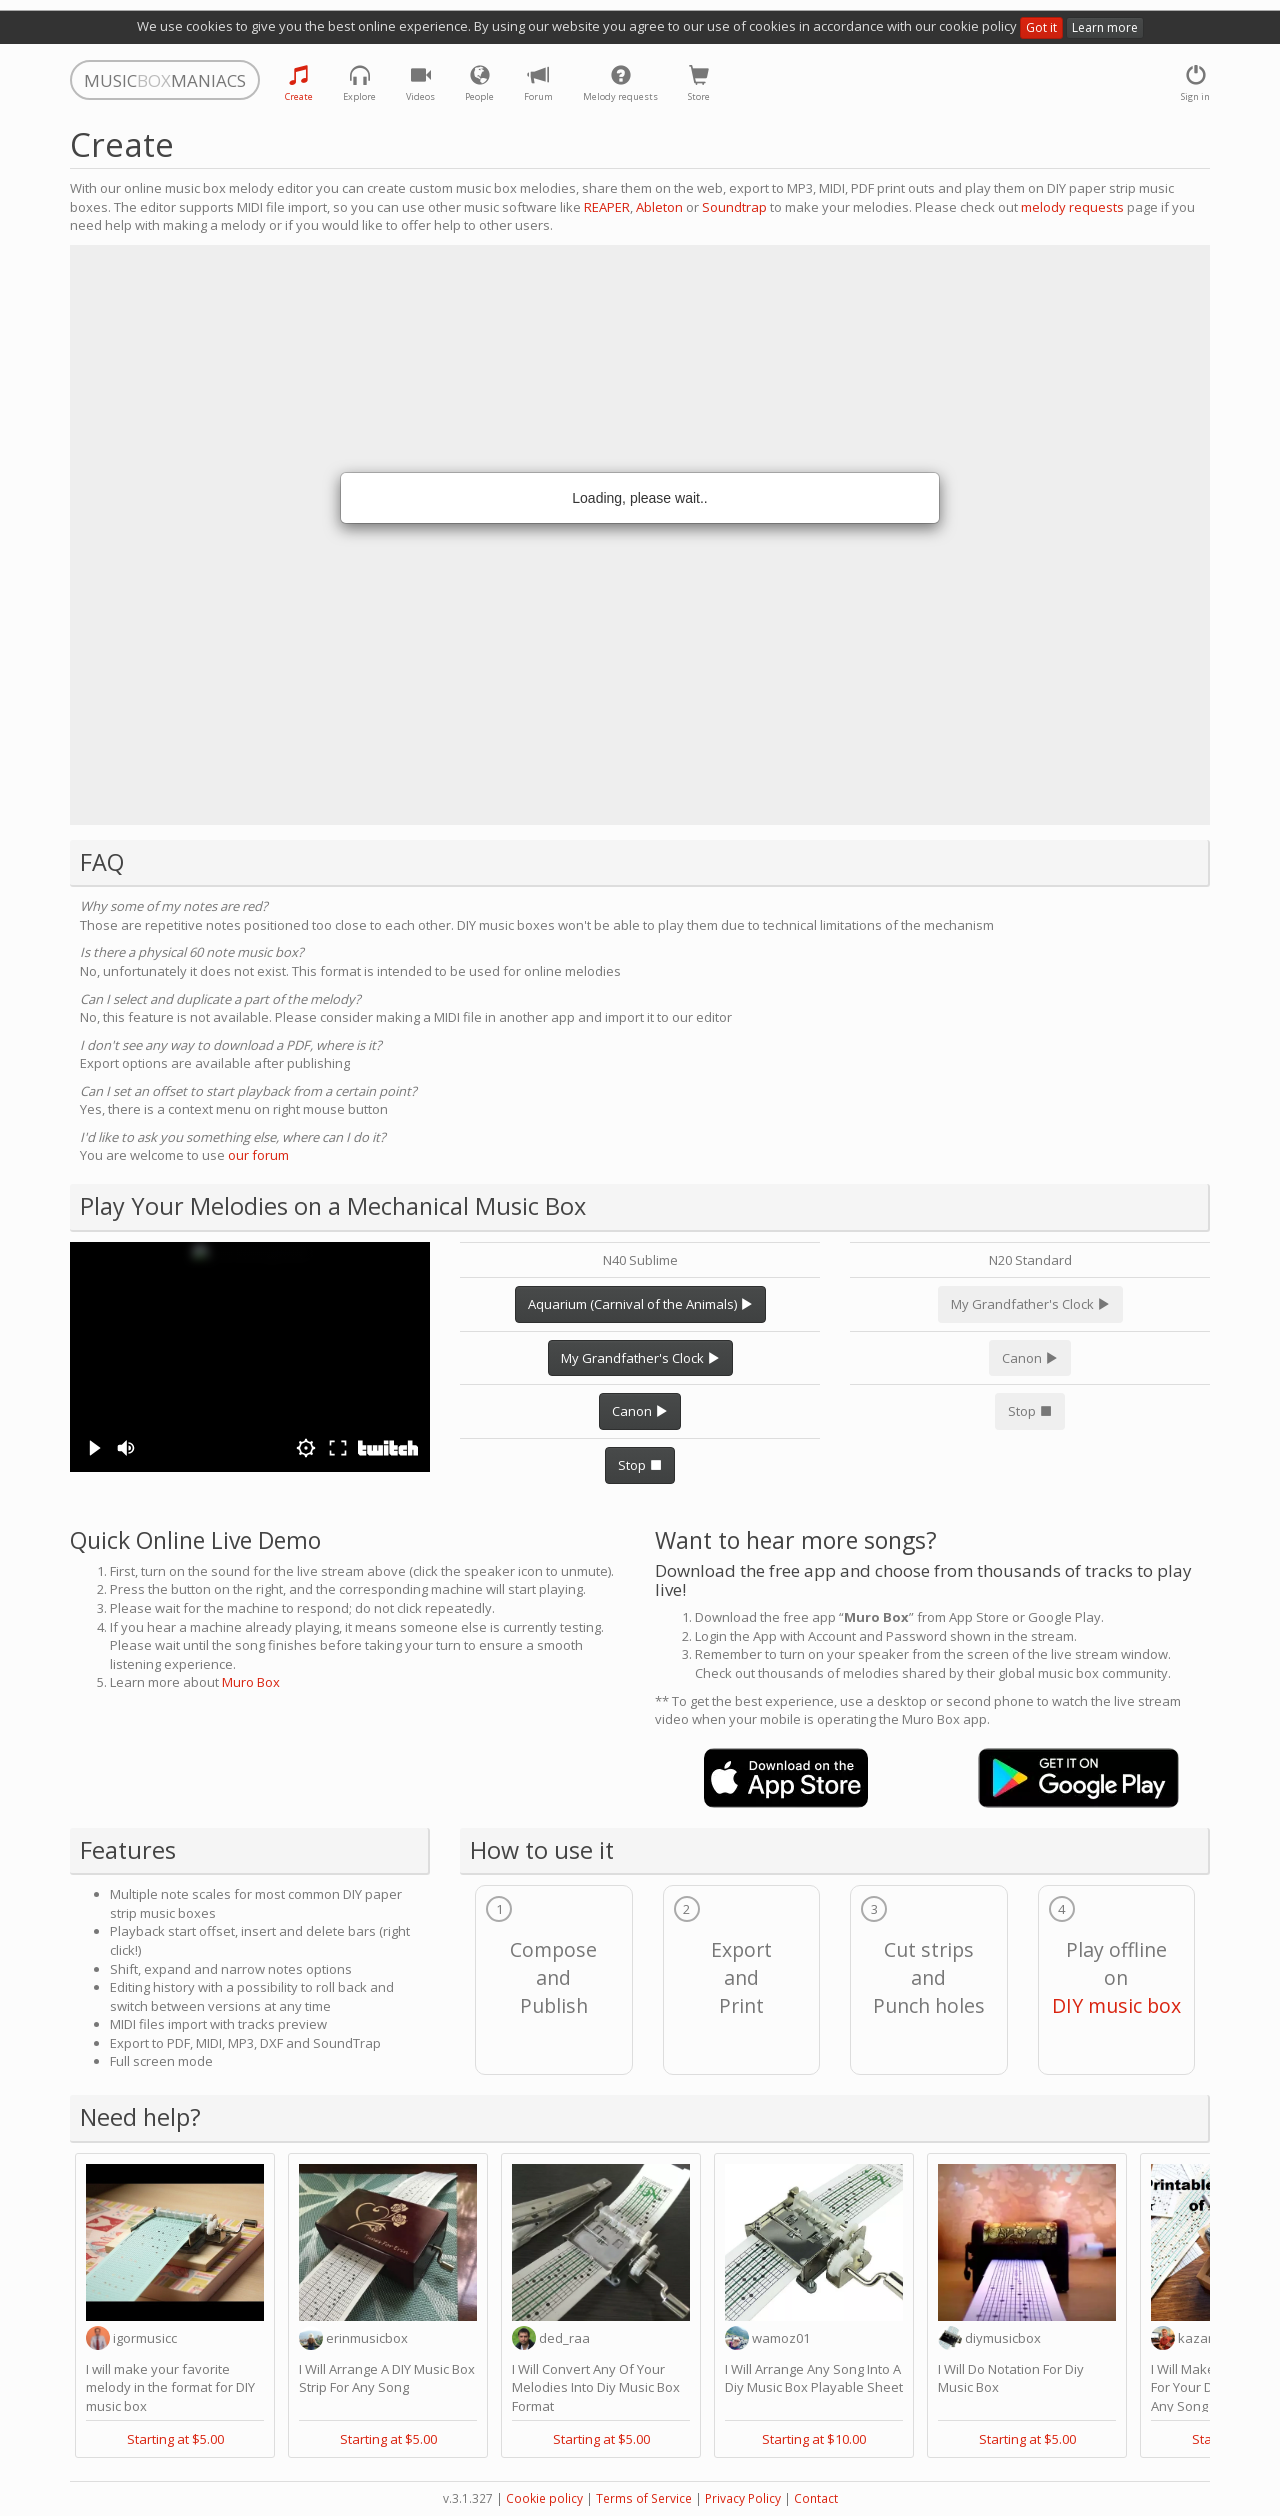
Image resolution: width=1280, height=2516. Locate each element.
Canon (640, 1411)
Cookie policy (544, 2498)
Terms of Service (644, 2498)
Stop (640, 1465)
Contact (816, 2498)
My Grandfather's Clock (640, 1358)
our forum (258, 1155)
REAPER (607, 207)
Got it (1041, 27)
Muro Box (251, 1682)
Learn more (1105, 27)
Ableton (659, 207)
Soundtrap (734, 207)
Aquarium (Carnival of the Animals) (640, 1304)
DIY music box (1116, 2005)
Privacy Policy (743, 2498)
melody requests (1072, 207)
